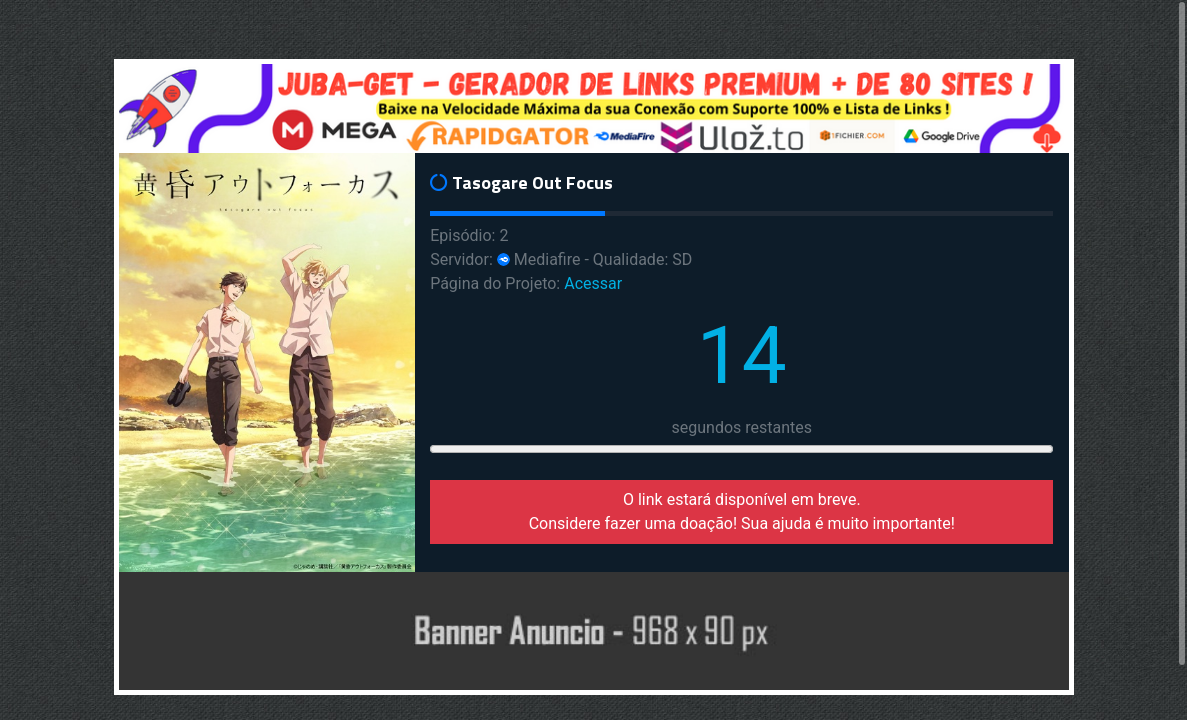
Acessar (593, 283)
